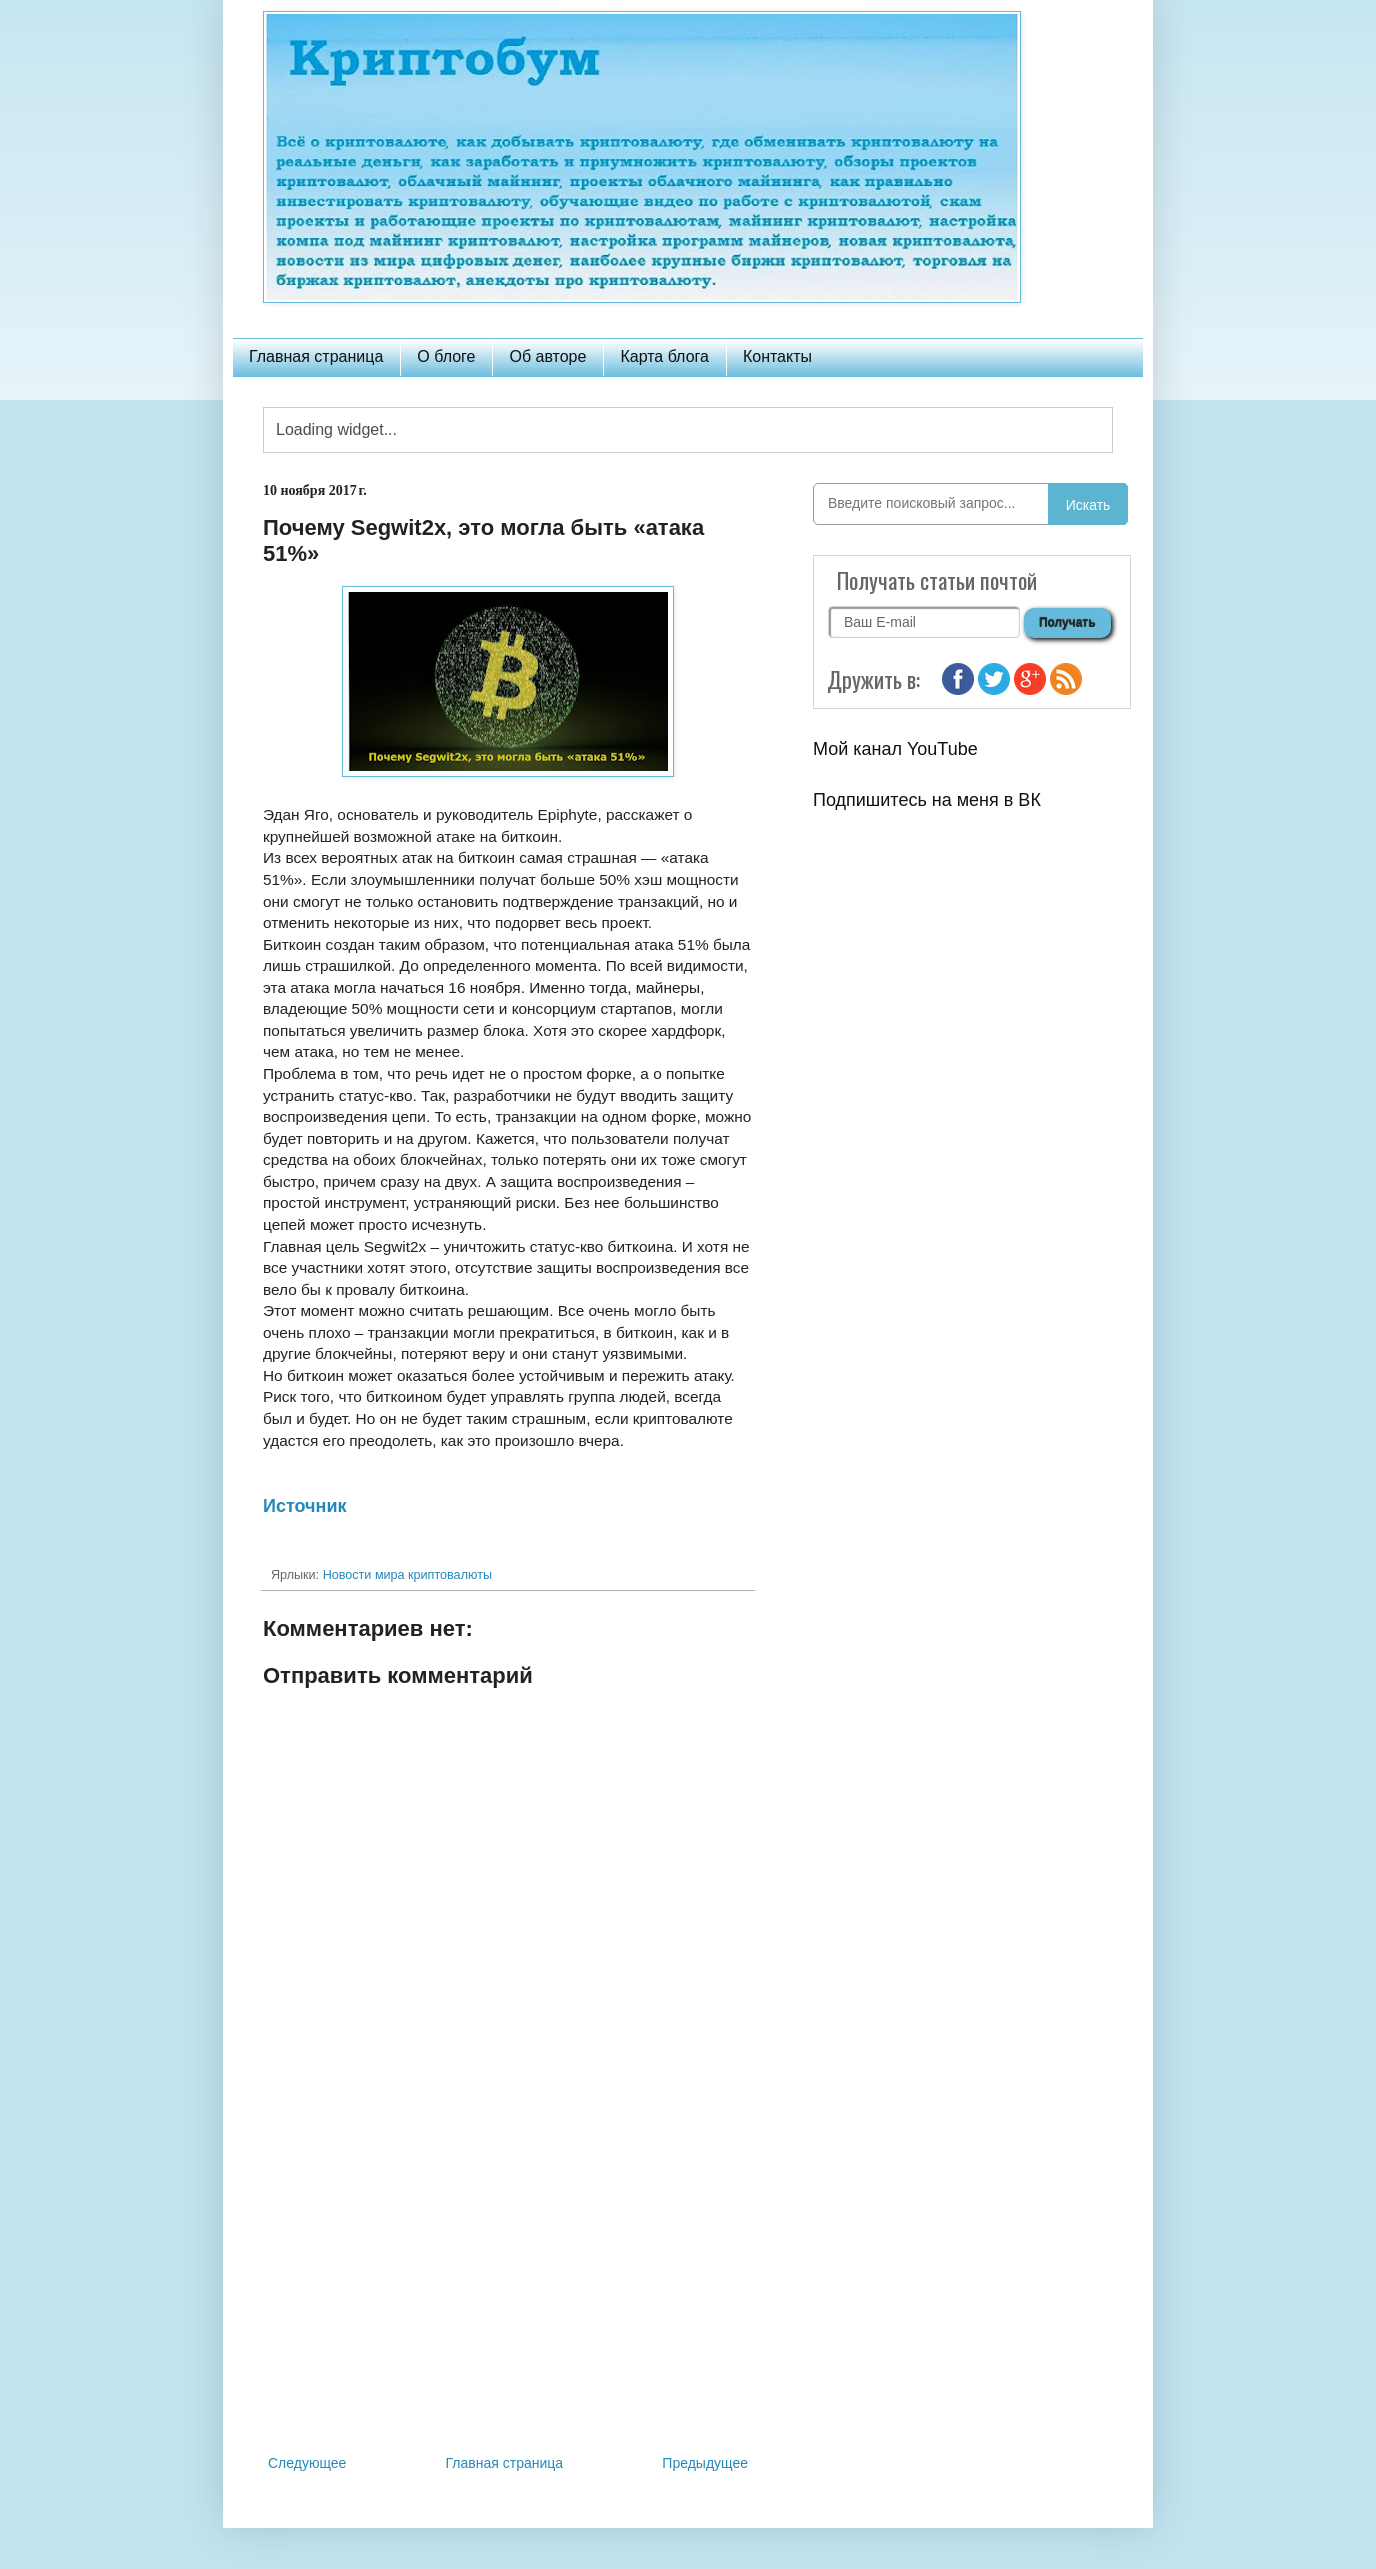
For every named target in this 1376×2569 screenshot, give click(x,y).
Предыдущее (705, 2463)
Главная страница (316, 356)
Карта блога (664, 356)
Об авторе (547, 356)
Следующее (307, 2463)
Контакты (777, 356)
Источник (304, 1506)
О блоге (446, 356)
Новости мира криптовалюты (407, 1575)
